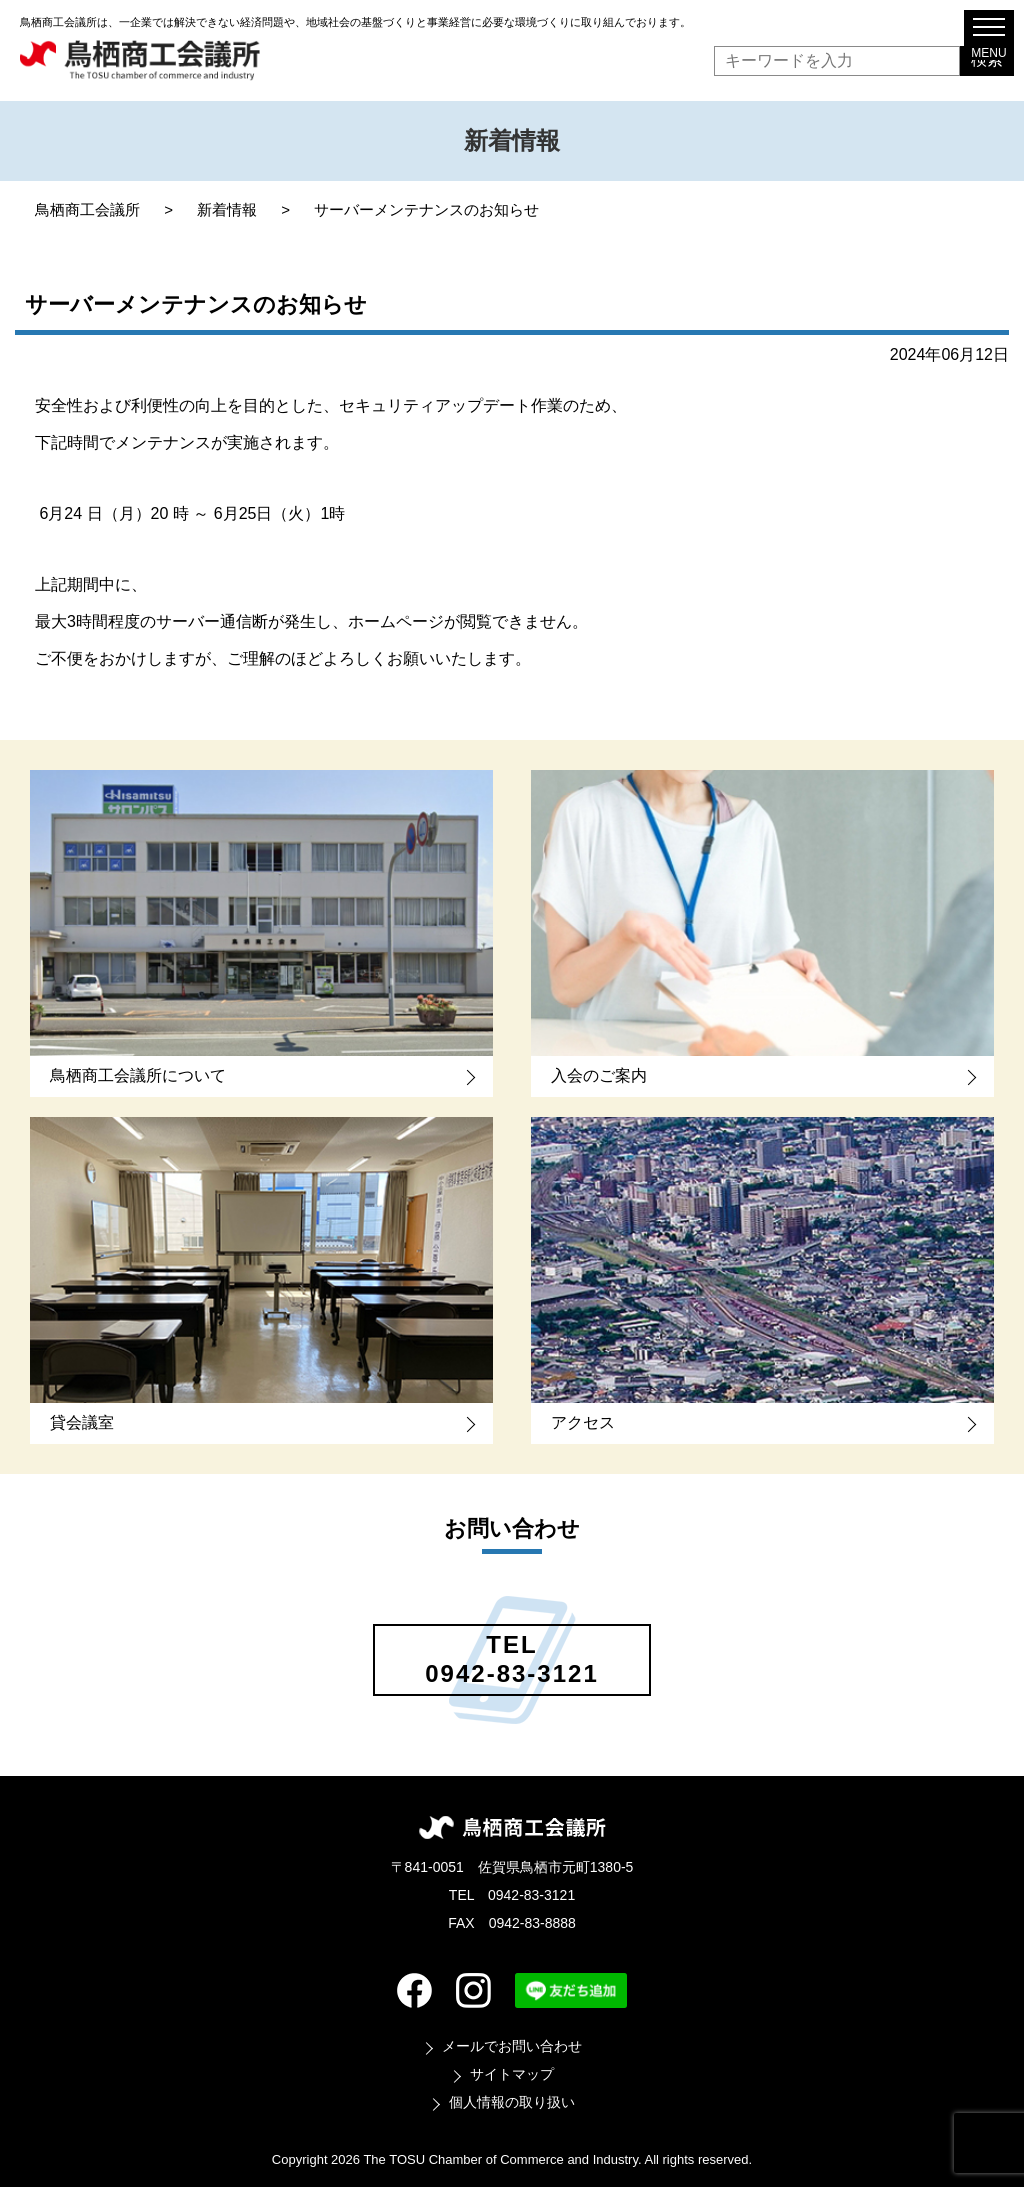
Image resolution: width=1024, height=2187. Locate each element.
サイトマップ (512, 2074)
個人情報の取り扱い (512, 2102)
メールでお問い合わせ (512, 2046)
